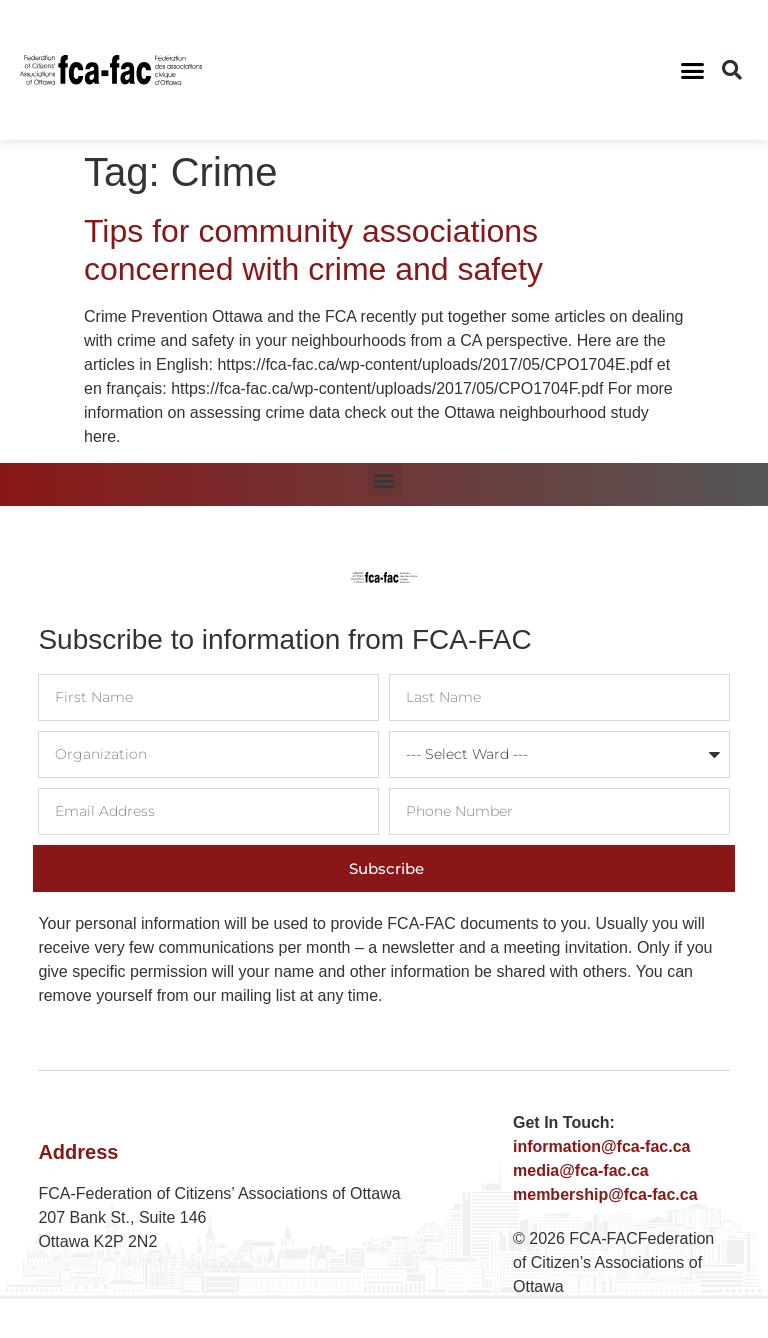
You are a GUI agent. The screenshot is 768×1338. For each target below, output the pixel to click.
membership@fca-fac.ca (605, 1194)
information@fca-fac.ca (601, 1146)
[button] (693, 70)
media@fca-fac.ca (581, 1170)
